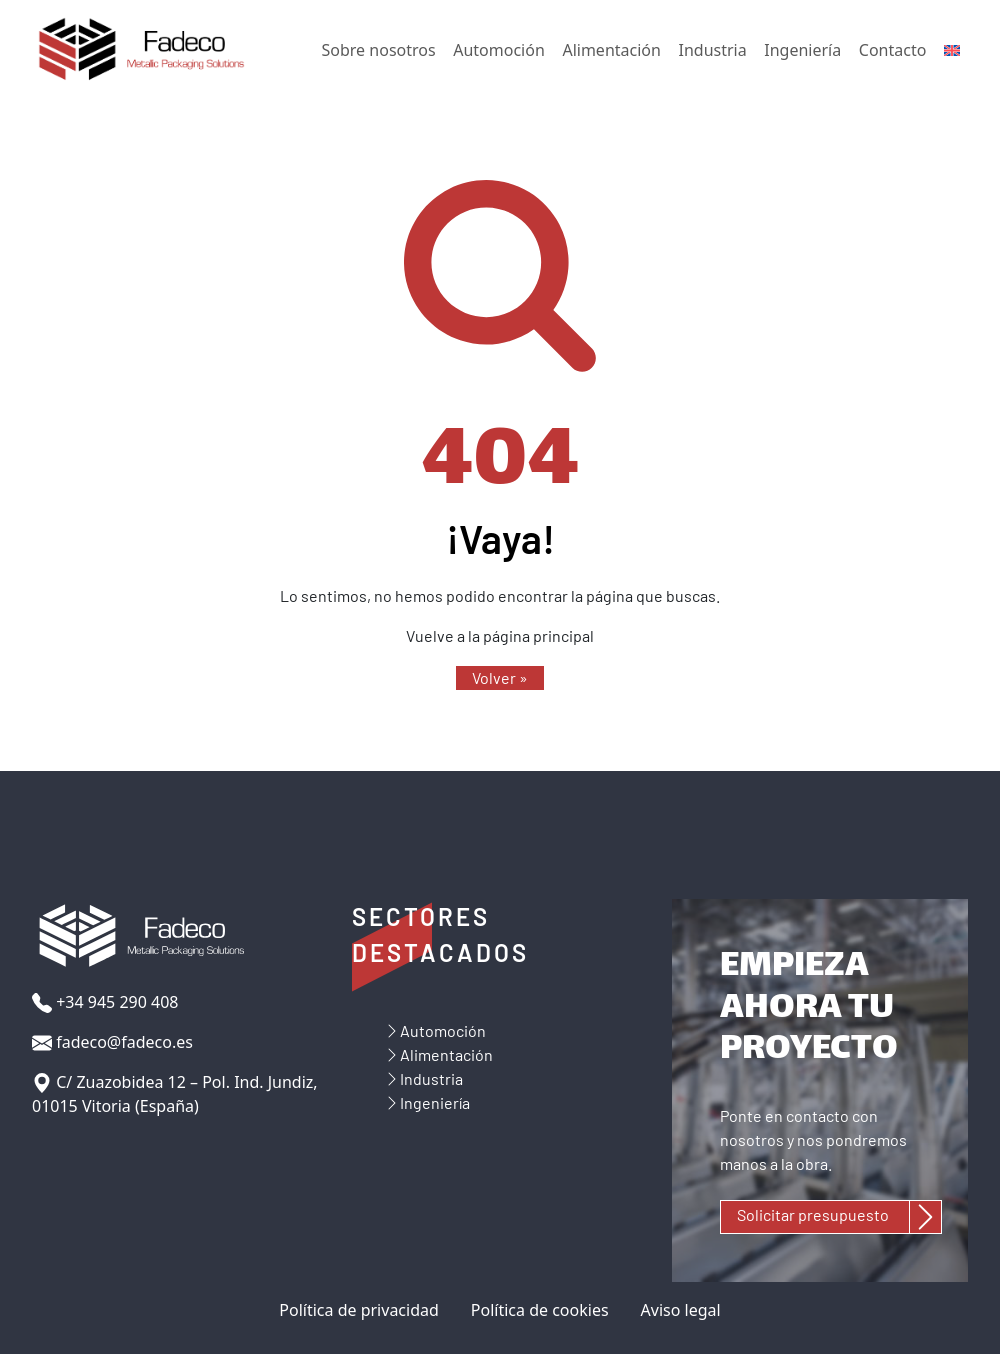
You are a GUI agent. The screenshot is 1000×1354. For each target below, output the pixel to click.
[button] (500, 678)
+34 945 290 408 (105, 1002)
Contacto (893, 50)
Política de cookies (540, 1310)
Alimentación (611, 50)
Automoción (499, 50)
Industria (713, 50)
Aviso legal (681, 1310)
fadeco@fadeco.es (112, 1042)
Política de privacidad (359, 1310)
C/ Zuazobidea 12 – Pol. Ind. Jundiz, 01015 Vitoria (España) (175, 1094)
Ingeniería (802, 50)
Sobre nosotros (379, 50)
